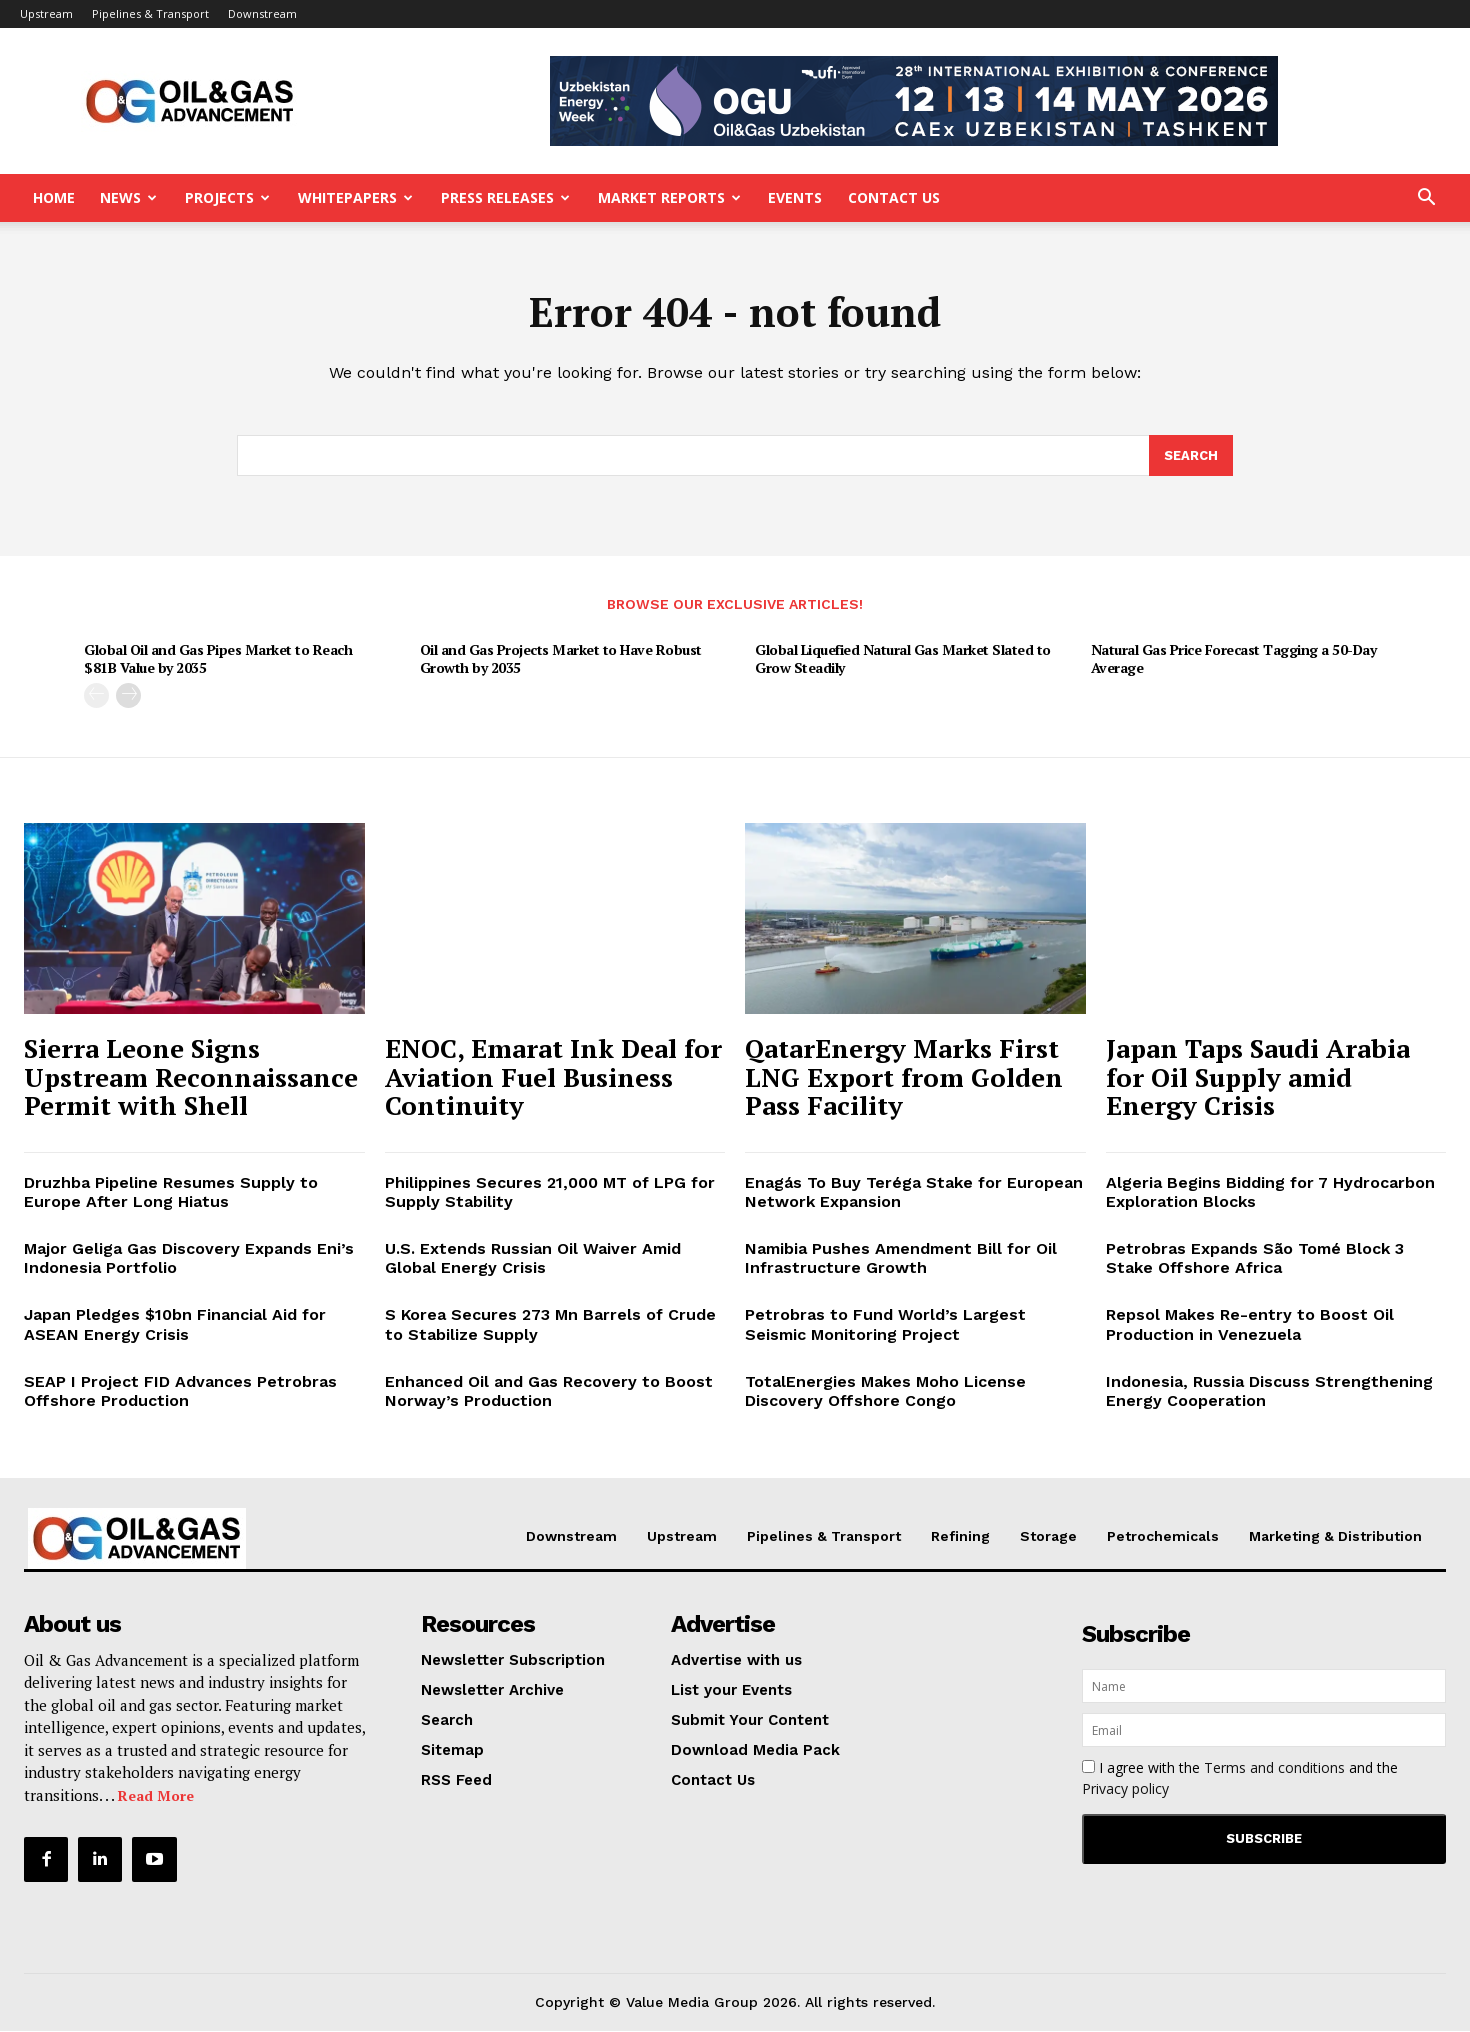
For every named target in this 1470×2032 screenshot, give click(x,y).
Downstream (262, 13)
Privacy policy (1125, 1790)
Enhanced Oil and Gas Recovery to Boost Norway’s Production (549, 1393)
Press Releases (505, 197)
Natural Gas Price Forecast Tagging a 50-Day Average (1234, 660)
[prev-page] (96, 697)
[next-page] (128, 697)
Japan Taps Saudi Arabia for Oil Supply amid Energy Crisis (1258, 1078)
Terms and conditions (1274, 1769)
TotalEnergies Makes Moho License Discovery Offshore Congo (885, 1393)
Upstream (46, 13)
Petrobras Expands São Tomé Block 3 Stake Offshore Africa (1255, 1260)
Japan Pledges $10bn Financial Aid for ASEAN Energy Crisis (175, 1326)
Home (54, 197)
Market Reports (669, 197)
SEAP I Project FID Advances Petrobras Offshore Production (180, 1393)
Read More (156, 1797)
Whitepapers (355, 197)
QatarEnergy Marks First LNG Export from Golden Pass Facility (904, 1078)
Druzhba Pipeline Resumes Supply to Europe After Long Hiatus (171, 1193)
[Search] (1191, 457)
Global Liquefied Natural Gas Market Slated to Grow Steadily (903, 660)
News (128, 197)
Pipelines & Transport (150, 13)
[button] (1426, 199)
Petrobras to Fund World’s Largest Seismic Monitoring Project (885, 1326)
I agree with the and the (1240, 1780)
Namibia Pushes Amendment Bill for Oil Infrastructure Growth (901, 1260)
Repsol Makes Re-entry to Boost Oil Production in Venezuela (1250, 1326)
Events (795, 197)
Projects (227, 197)
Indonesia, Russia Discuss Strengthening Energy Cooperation (1269, 1393)
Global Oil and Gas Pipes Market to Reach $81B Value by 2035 (218, 660)
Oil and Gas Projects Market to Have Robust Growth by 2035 (561, 660)
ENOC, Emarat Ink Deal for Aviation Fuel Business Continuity (553, 1078)
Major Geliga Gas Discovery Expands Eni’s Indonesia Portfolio (189, 1260)
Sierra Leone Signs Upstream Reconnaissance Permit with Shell (191, 1078)
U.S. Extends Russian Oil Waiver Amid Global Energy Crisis (533, 1260)
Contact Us (894, 197)
